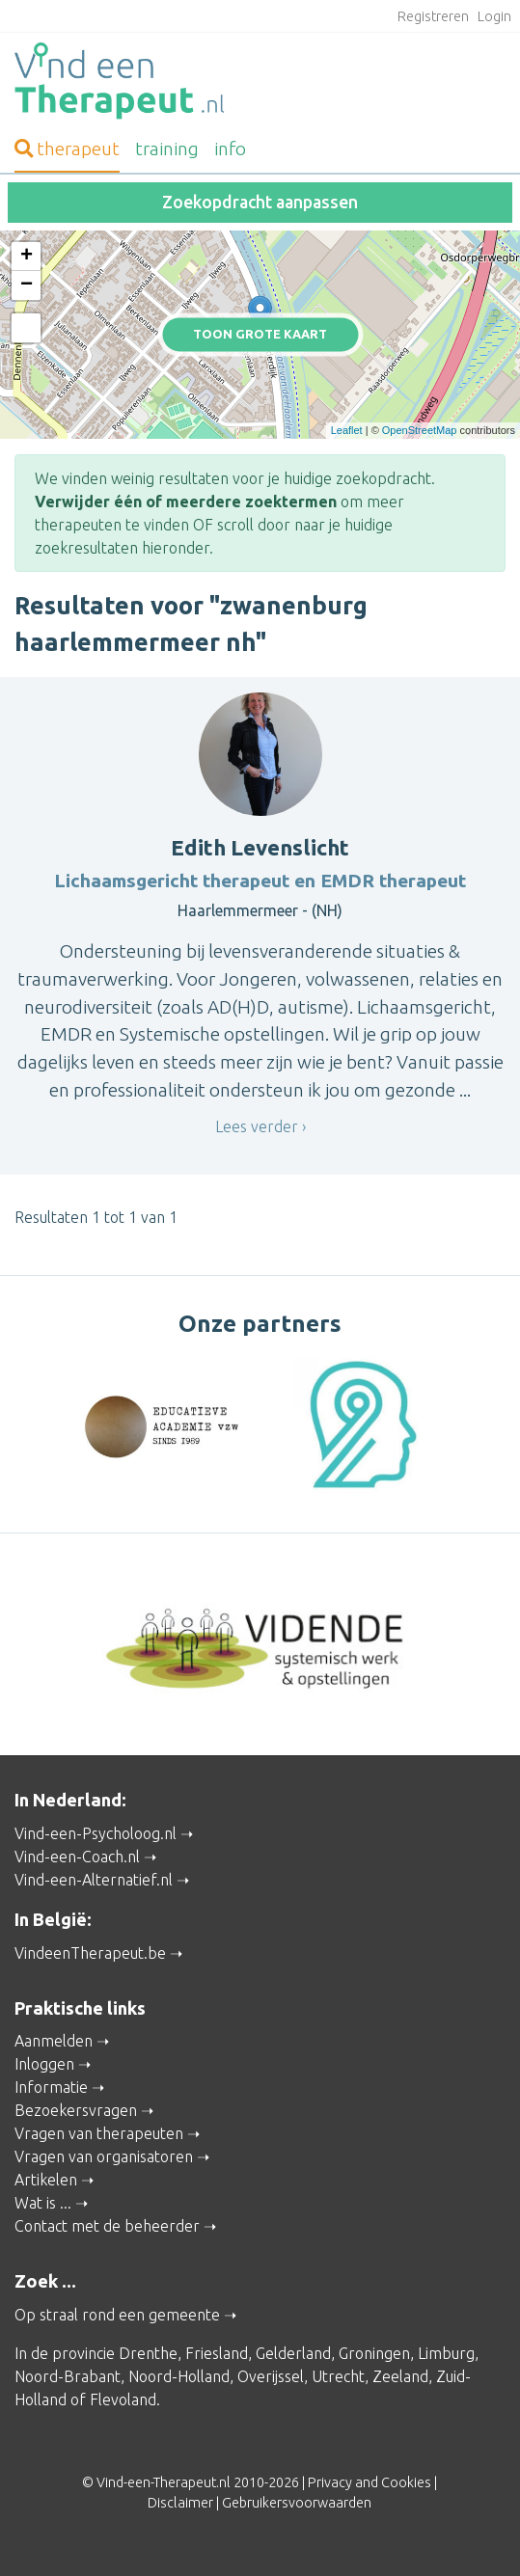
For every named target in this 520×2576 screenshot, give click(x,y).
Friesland (216, 2353)
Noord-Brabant (67, 2376)
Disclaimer (180, 2502)
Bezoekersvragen (75, 2110)
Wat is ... (42, 2202)
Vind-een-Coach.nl (77, 1856)
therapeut (67, 148)
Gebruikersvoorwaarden (296, 2502)
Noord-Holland (179, 2376)
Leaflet (347, 430)
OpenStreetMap (419, 430)
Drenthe (148, 2353)
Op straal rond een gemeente (117, 2314)
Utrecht (338, 2376)
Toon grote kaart (260, 333)
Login (494, 16)
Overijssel (270, 2376)
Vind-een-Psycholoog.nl (95, 1833)
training (167, 148)
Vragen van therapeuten (98, 2133)
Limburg (446, 2353)
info (230, 148)
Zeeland (400, 2376)
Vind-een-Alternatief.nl (93, 1879)
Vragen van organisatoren (103, 2156)
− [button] (26, 285)
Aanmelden (53, 2040)
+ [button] (26, 256)
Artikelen (45, 2179)
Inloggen (44, 2064)
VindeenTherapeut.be (90, 1953)
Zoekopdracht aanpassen (260, 202)
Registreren (433, 16)
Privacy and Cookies (369, 2482)
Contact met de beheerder (107, 2226)
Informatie (51, 2087)
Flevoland (123, 2399)
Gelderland (293, 2353)
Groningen (374, 2353)
